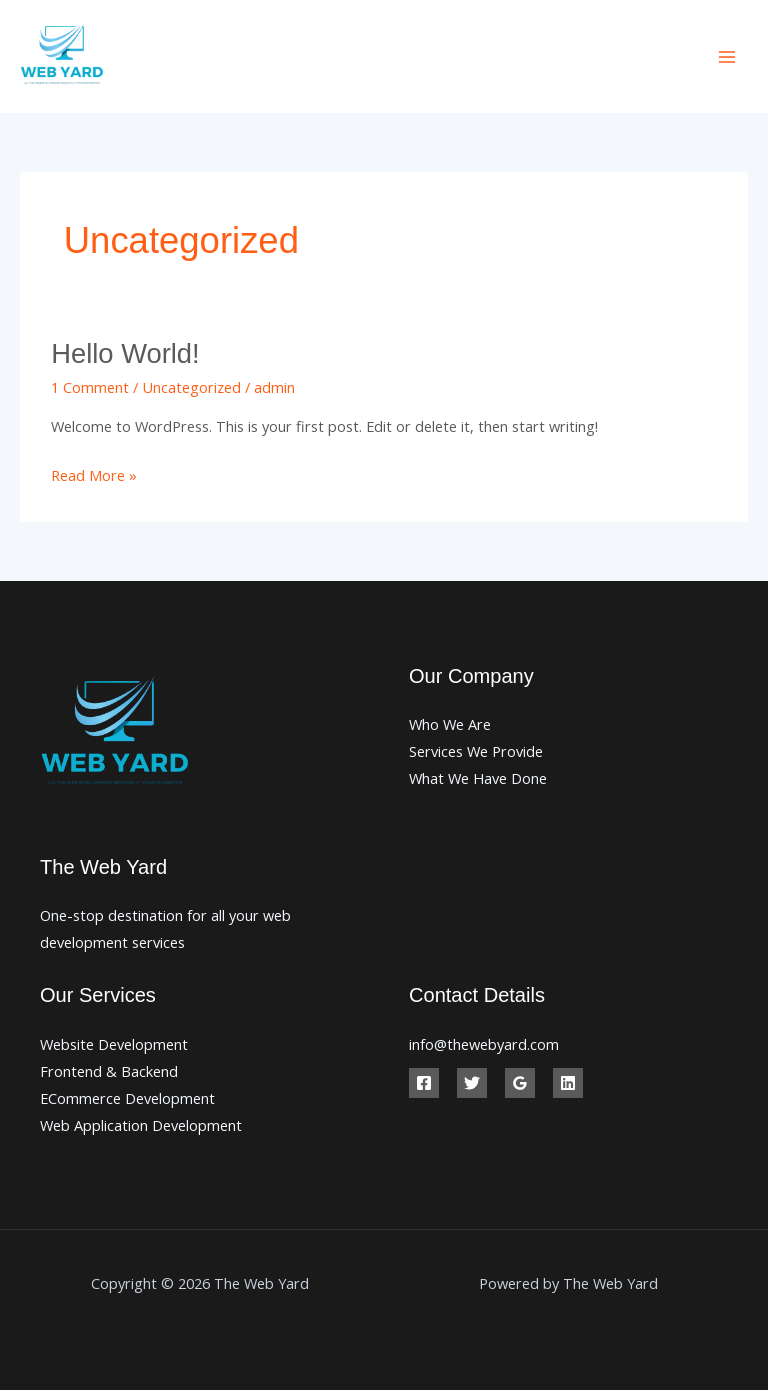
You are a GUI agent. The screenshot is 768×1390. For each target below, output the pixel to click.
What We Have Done (478, 778)
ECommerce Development (127, 1098)
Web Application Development (141, 1125)
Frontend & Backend (109, 1071)
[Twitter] (472, 1083)
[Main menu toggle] (727, 57)
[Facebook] (424, 1083)
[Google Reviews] (520, 1083)
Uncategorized (191, 387)
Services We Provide (476, 751)
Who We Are (450, 724)
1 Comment (90, 387)
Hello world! (125, 353)
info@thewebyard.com (484, 1044)
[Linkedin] (568, 1083)
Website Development (114, 1044)
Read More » (94, 473)
